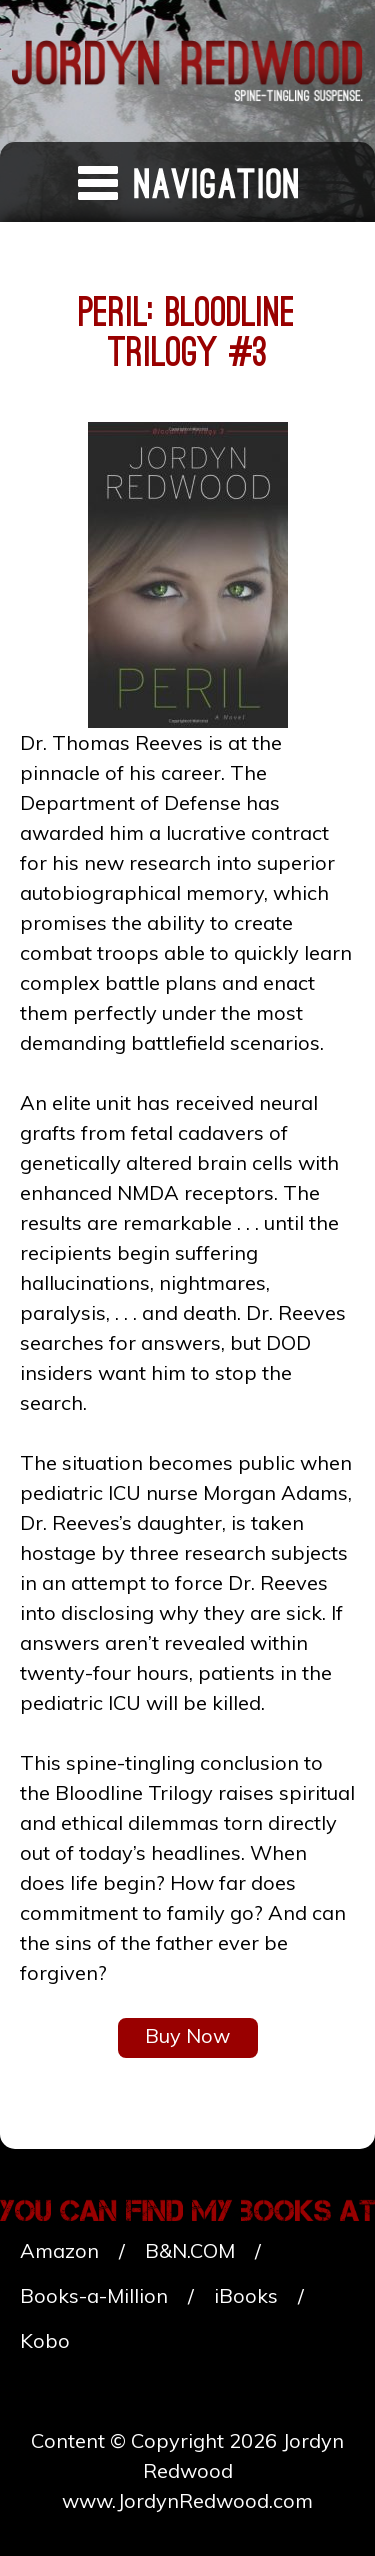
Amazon (59, 2250)
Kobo (45, 2340)
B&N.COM (190, 2250)
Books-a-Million (94, 2295)
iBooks (246, 2295)
